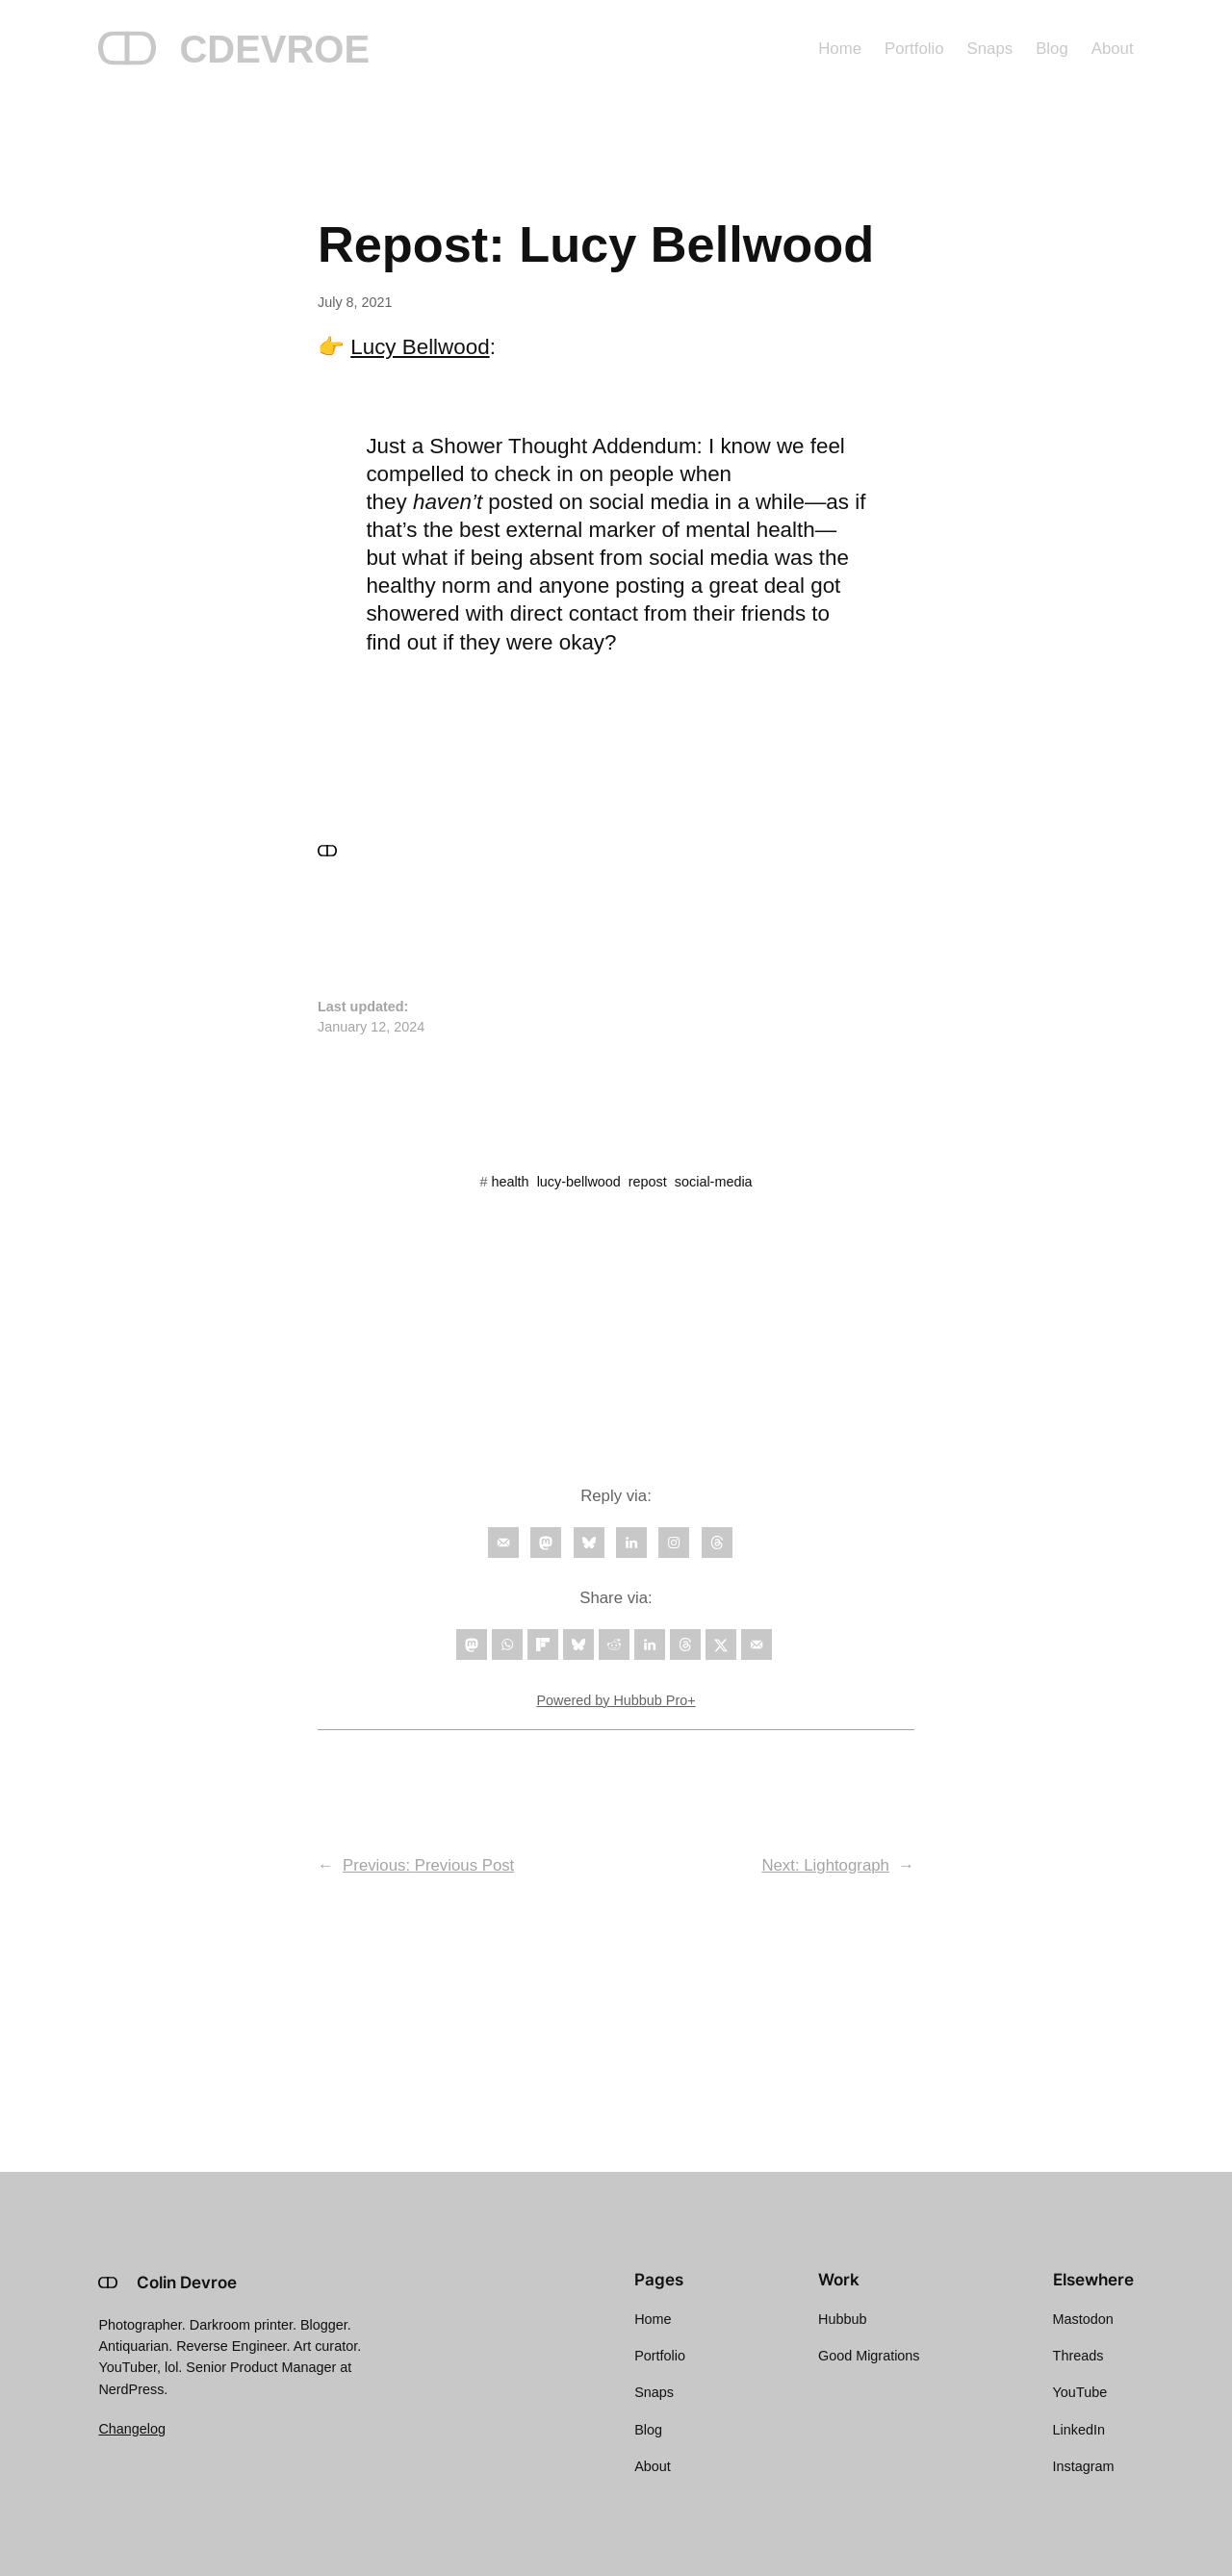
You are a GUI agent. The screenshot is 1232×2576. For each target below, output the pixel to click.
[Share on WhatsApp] (507, 1644)
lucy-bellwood (579, 1181)
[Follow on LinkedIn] (631, 1542)
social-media (714, 1181)
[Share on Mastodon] (471, 1644)
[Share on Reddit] (614, 1644)
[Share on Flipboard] (542, 1644)
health (509, 1181)
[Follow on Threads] (717, 1542)
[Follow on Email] (503, 1542)
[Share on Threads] (685, 1644)
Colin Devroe (187, 2282)
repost (648, 1181)
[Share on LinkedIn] (649, 1644)
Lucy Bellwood (419, 347)
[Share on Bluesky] (578, 1644)
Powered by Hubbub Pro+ (615, 1700)
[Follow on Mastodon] (545, 1542)
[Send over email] (756, 1644)
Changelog (132, 2428)
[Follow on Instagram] (673, 1542)
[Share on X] (721, 1644)
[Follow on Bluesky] (589, 1542)
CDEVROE (274, 49)
